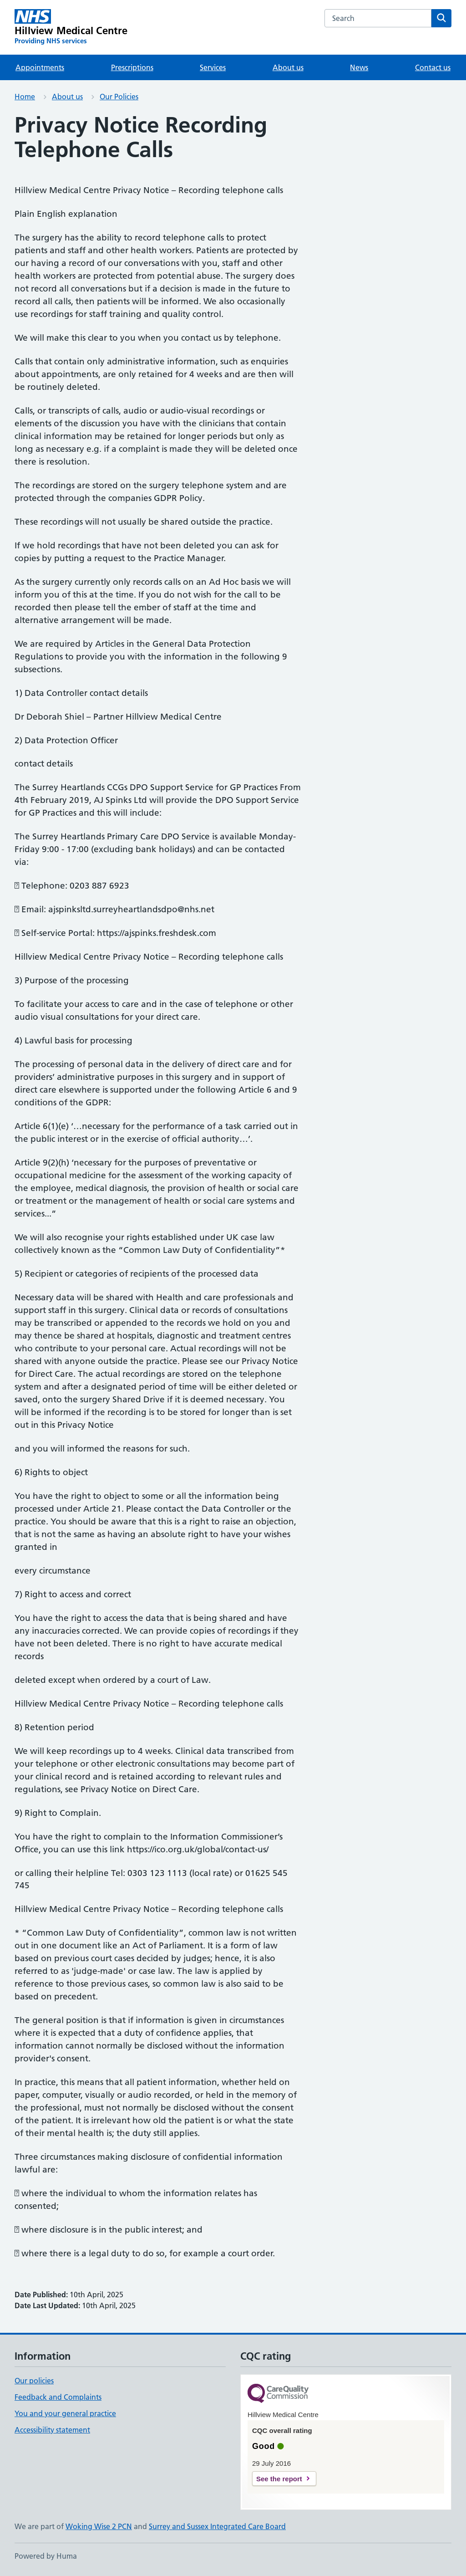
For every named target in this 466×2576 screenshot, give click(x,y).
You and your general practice (65, 2413)
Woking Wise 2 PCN (99, 2526)
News (359, 67)
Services (213, 67)
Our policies (34, 2380)
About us (288, 67)
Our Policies (119, 96)
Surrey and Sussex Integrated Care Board (217, 2526)
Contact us (433, 67)
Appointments (39, 67)
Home (25, 96)
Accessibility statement (52, 2429)
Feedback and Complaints (58, 2397)
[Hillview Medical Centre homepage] (71, 27)
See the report (279, 2479)
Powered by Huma (46, 2556)
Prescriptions (132, 67)
